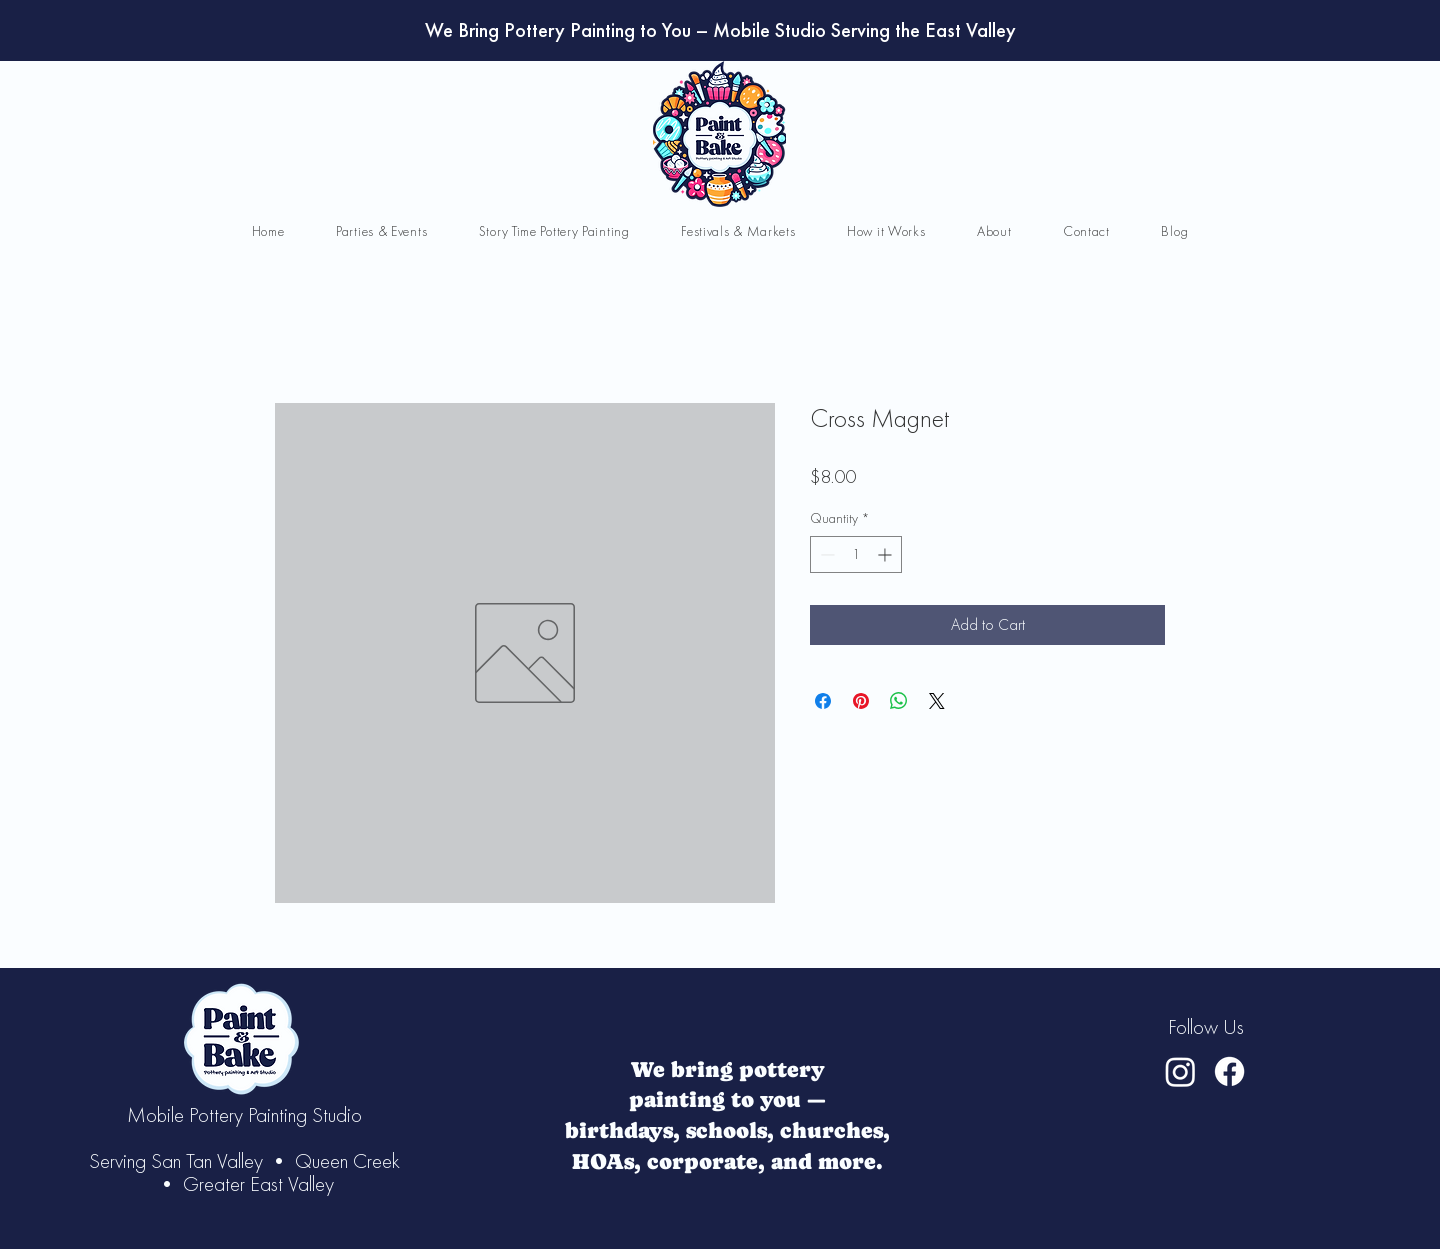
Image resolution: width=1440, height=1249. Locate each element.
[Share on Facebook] (823, 701)
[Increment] (886, 554)
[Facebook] (1229, 1071)
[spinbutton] (856, 554)
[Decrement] (825, 554)
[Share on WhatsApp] (899, 701)
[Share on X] (937, 701)
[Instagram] (1180, 1071)
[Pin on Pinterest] (861, 701)
